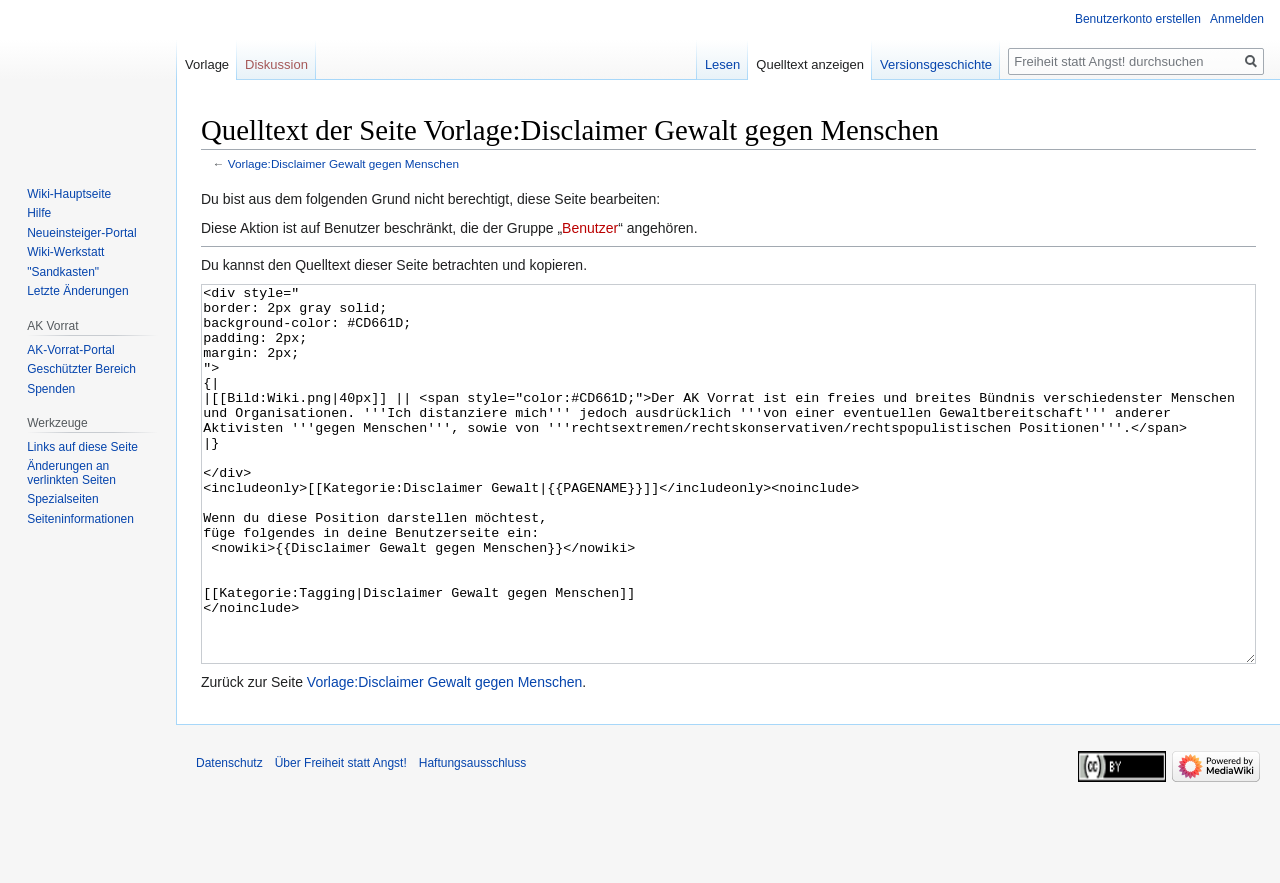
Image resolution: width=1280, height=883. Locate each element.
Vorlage (207, 64)
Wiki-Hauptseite (69, 194)
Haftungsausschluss (472, 838)
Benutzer (590, 228)
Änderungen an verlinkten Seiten (71, 473)
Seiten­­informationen (80, 519)
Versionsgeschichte (936, 64)
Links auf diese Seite (82, 447)
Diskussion (276, 64)
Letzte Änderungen (77, 291)
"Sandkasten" (63, 272)
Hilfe (39, 213)
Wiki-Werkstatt (65, 252)
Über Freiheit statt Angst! (341, 838)
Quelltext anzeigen (810, 64)
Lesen (722, 64)
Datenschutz (229, 838)
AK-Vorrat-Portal (70, 350)
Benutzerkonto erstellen (1138, 19)
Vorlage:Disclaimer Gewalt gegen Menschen (343, 163)
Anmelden (1237, 19)
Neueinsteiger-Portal (81, 233)
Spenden (51, 389)
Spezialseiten (62, 499)
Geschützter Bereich (81, 369)
